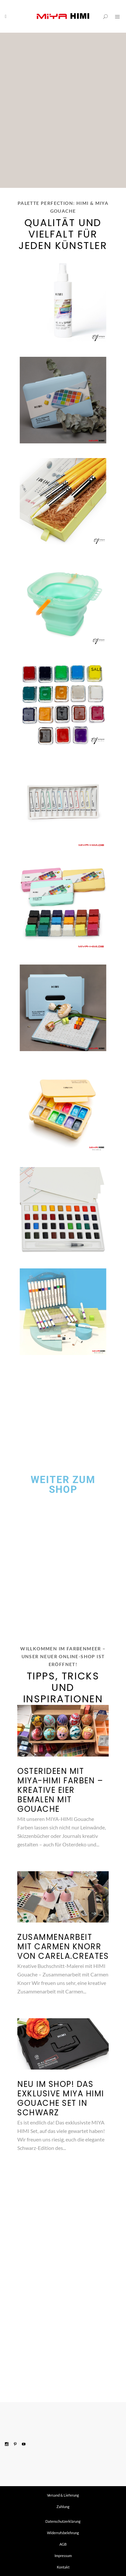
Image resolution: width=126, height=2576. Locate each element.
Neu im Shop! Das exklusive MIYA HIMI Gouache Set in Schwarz (60, 2098)
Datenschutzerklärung (63, 2521)
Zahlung (63, 2506)
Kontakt (63, 2567)
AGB (63, 2544)
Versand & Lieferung (63, 2495)
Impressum (63, 2555)
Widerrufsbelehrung (63, 2533)
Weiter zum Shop (63, 1484)
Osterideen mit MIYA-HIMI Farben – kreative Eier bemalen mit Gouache (60, 1790)
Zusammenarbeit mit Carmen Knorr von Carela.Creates (63, 1946)
